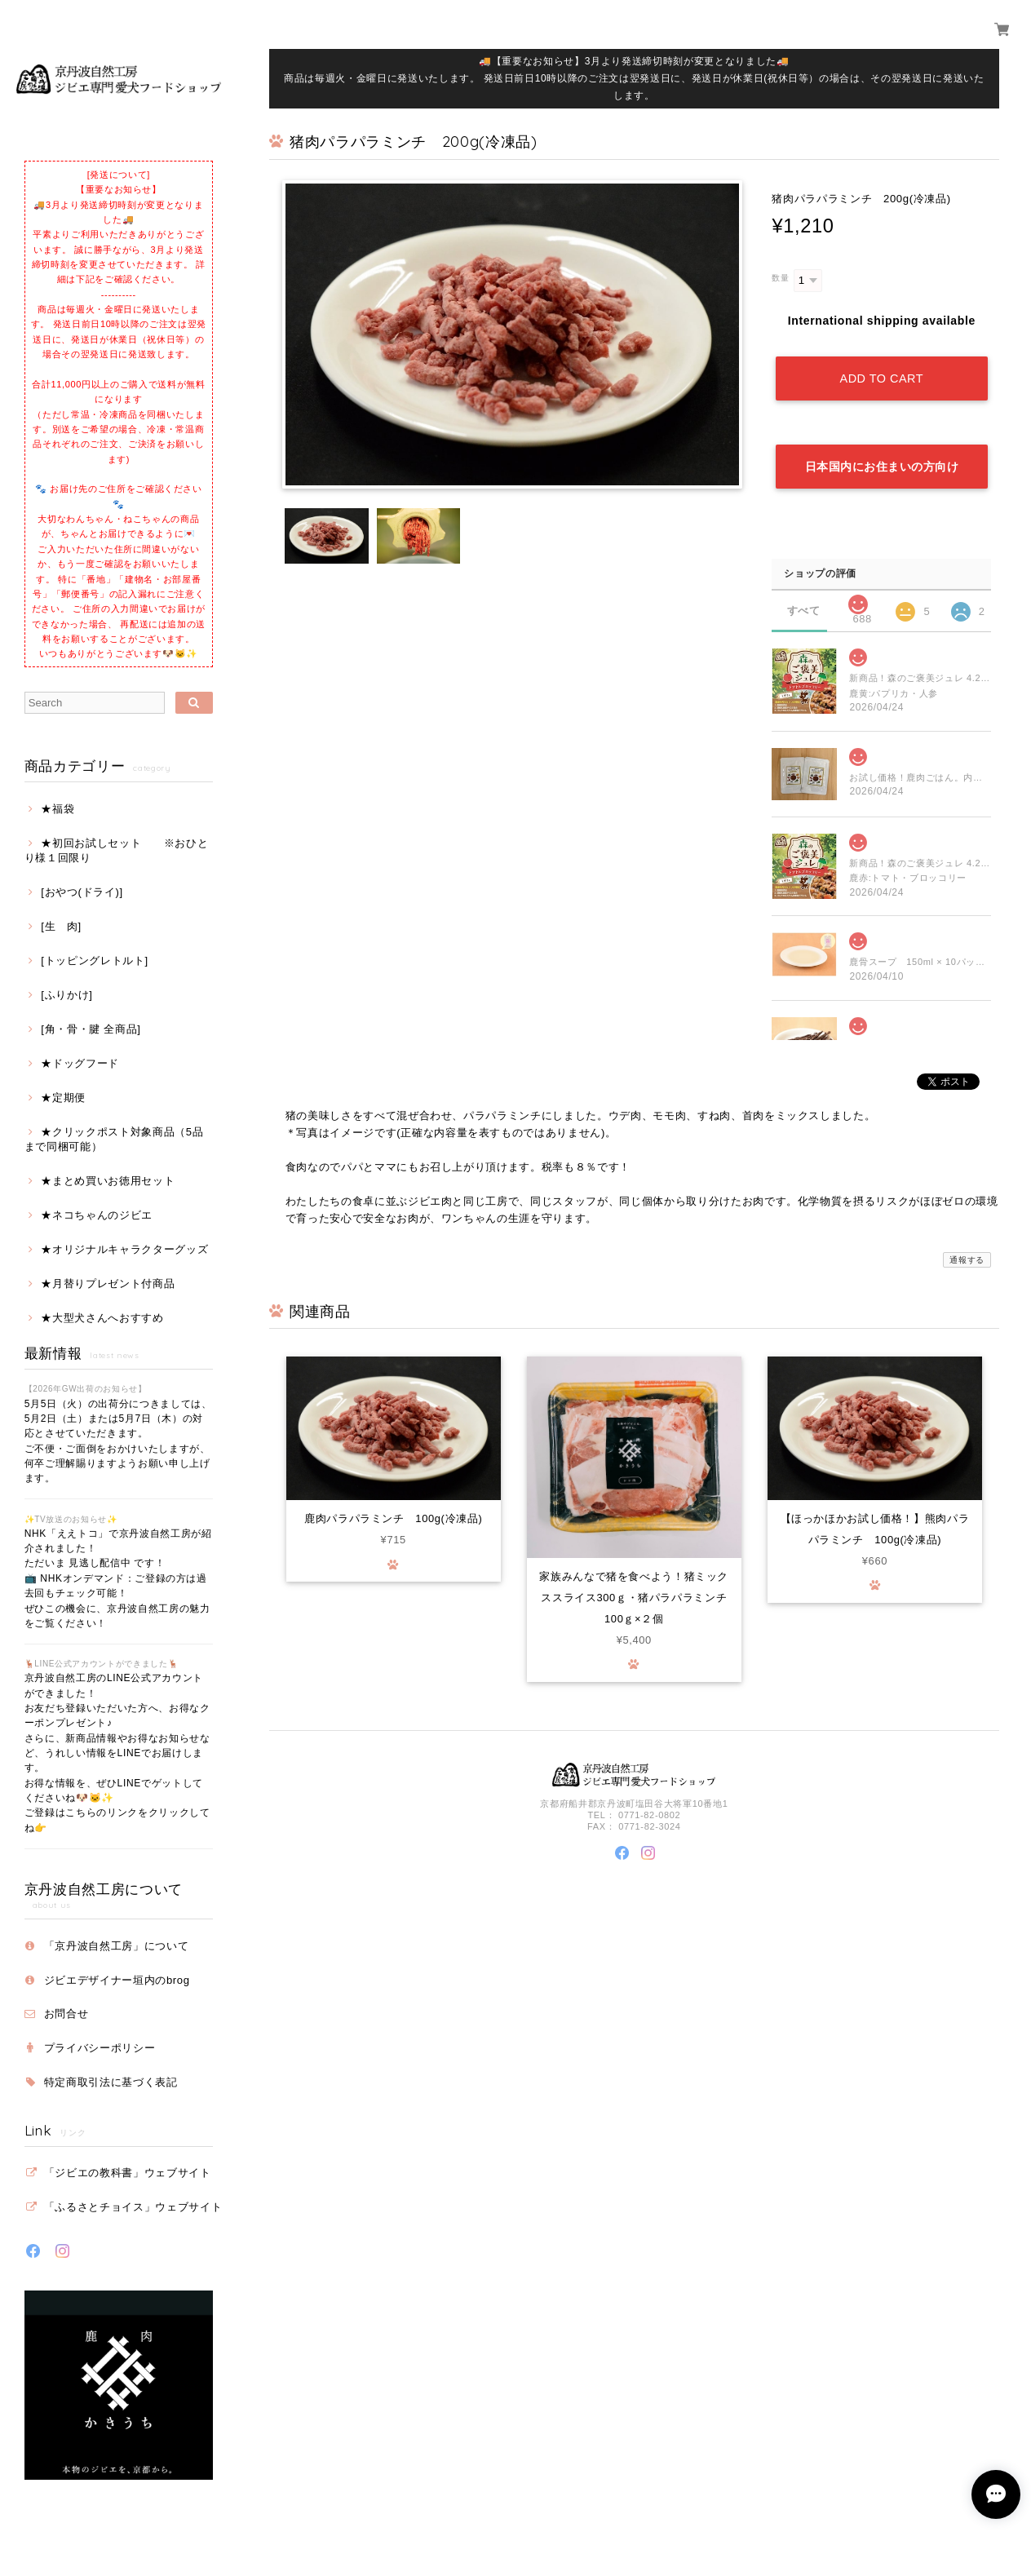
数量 (780, 277)
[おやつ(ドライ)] (82, 892)
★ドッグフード (80, 1063)
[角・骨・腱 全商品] (90, 1029)
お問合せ (66, 2013)
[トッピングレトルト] (94, 960)
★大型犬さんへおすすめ (102, 1318)
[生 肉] (61, 926)
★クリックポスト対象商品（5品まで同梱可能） (114, 1139)
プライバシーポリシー (100, 2048)
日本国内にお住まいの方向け (882, 462)
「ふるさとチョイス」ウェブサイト (133, 2207)
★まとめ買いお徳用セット (108, 1181)
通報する (967, 1254)
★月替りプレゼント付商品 (108, 1283)
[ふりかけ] (66, 995)
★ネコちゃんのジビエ (97, 1215)
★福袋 (57, 809)
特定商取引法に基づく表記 (111, 2082)
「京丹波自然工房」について (116, 1946)
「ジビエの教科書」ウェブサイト (127, 2173)
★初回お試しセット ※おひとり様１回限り (116, 850)
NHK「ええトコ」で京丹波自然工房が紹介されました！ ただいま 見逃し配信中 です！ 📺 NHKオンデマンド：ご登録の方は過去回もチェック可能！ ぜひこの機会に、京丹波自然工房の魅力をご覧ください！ (118, 1578)
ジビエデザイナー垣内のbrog (117, 1980)
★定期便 (63, 1097)
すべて (804, 605)
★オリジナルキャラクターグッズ (124, 1249)
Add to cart (881, 376)
